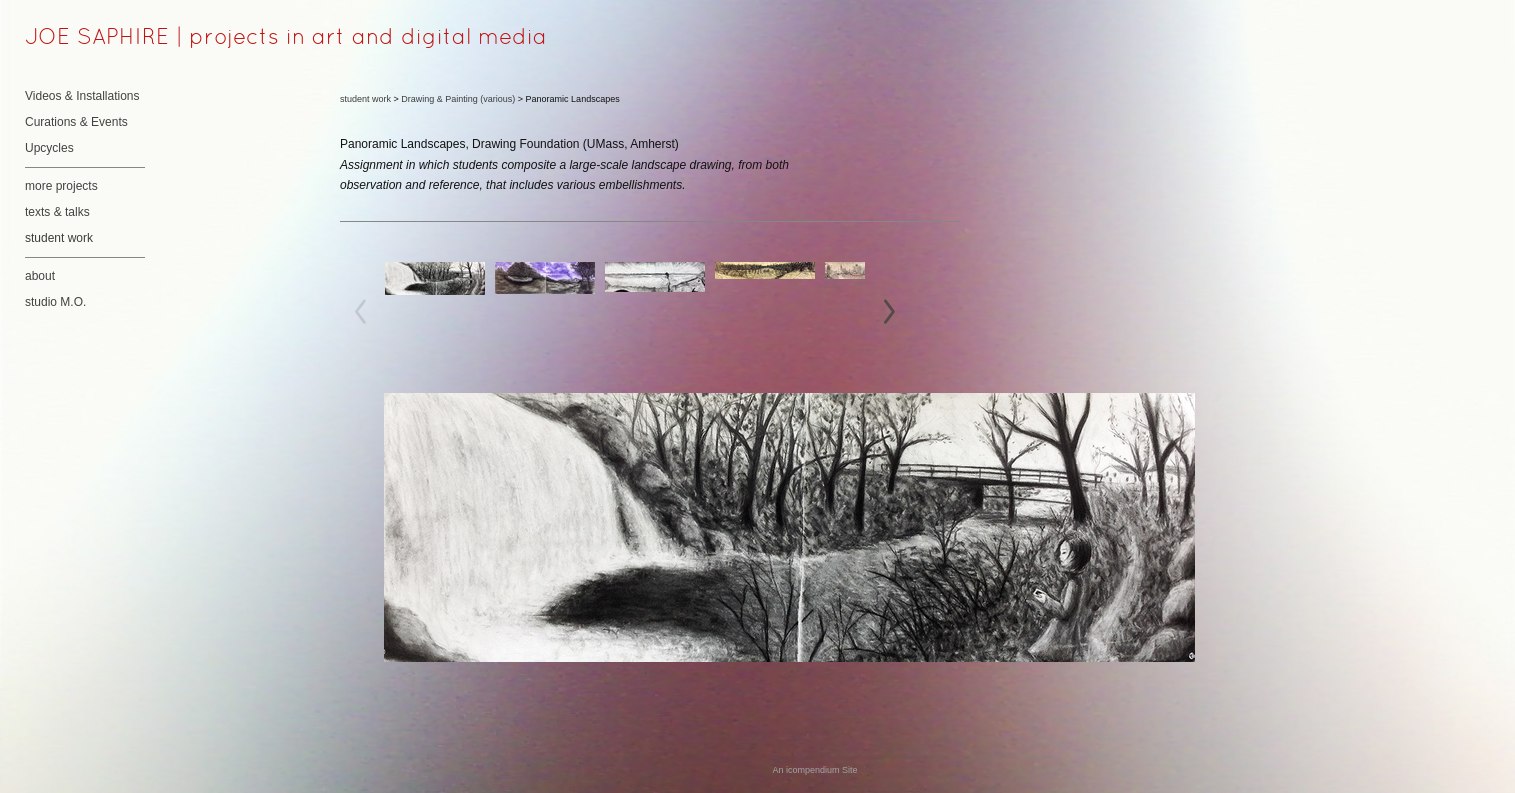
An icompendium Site (814, 770)
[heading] (75, 39)
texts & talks (57, 212)
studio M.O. (55, 302)
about (40, 276)
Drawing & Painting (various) (458, 99)
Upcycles (49, 148)
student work (59, 238)
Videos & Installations (82, 96)
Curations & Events (76, 122)
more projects (61, 186)
